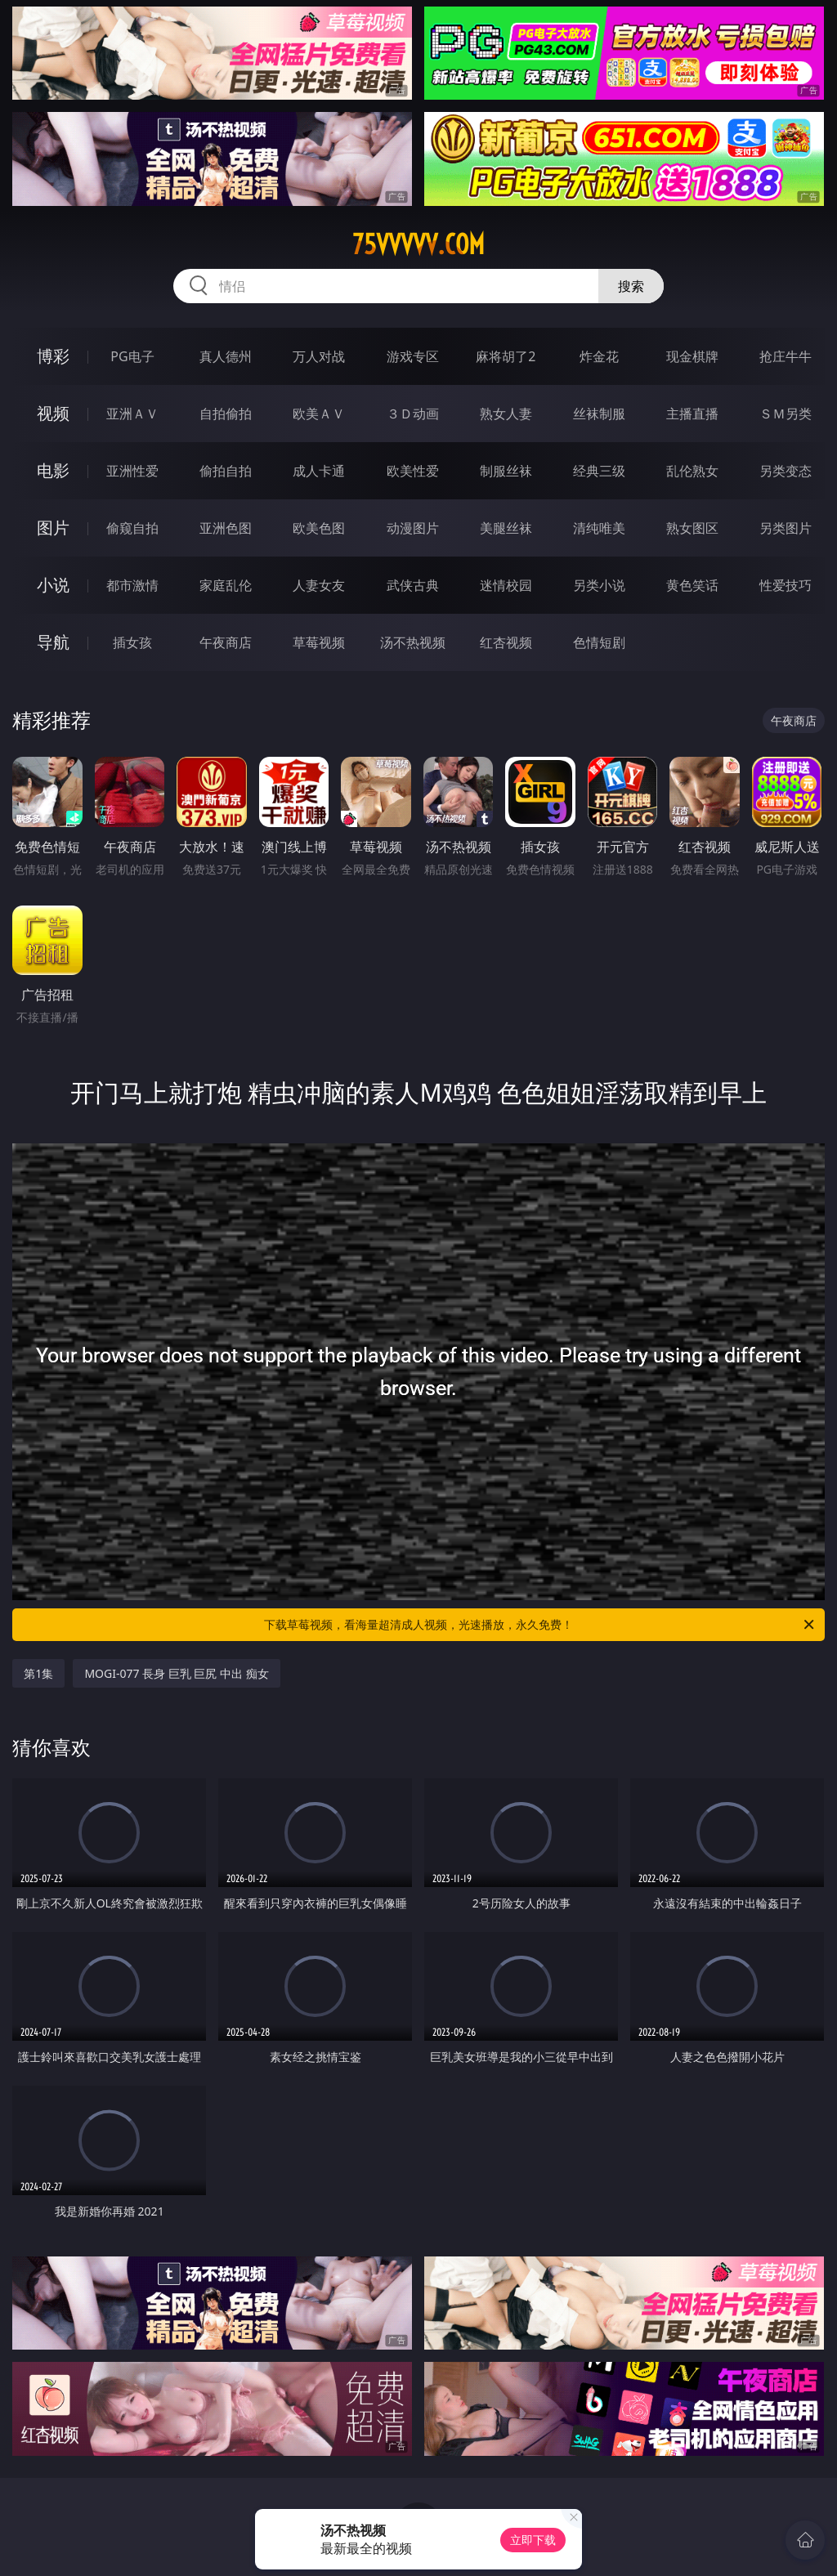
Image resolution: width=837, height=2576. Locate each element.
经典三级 (599, 471)
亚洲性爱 (132, 471)
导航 (53, 642)
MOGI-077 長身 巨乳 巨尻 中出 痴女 (176, 1673)
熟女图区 (692, 528)
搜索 (631, 286)
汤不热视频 (412, 642)
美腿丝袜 (506, 528)
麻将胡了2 (505, 356)
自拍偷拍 (225, 414)
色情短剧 (599, 642)
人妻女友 (319, 585)
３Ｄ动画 (413, 414)
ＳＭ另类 (785, 414)
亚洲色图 (225, 528)
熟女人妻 (506, 414)
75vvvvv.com (418, 244)
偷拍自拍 (225, 471)
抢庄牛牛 (785, 356)
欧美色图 (319, 528)
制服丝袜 (506, 471)
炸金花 (599, 356)
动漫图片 (413, 528)
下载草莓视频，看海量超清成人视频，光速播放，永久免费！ (540, 1625)
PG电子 (132, 356)
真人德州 (225, 356)
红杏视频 (506, 642)
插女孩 (132, 642)
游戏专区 (413, 356)
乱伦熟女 (692, 471)
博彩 (53, 356)
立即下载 (533, 2539)
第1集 (38, 1673)
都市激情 (132, 585)
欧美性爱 (413, 471)
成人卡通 (319, 471)
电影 (53, 470)
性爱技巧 (785, 585)
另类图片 (785, 528)
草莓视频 (319, 642)
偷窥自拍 (132, 528)
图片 (53, 528)
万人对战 (319, 356)
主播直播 (692, 414)
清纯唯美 (599, 528)
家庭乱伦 (225, 585)
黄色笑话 (692, 585)
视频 (53, 413)
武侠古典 (413, 585)
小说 (53, 585)
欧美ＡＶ (319, 414)
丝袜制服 (599, 414)
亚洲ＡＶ (132, 414)
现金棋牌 (692, 356)
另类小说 (599, 585)
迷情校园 (506, 585)
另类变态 (785, 471)
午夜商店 (225, 642)
